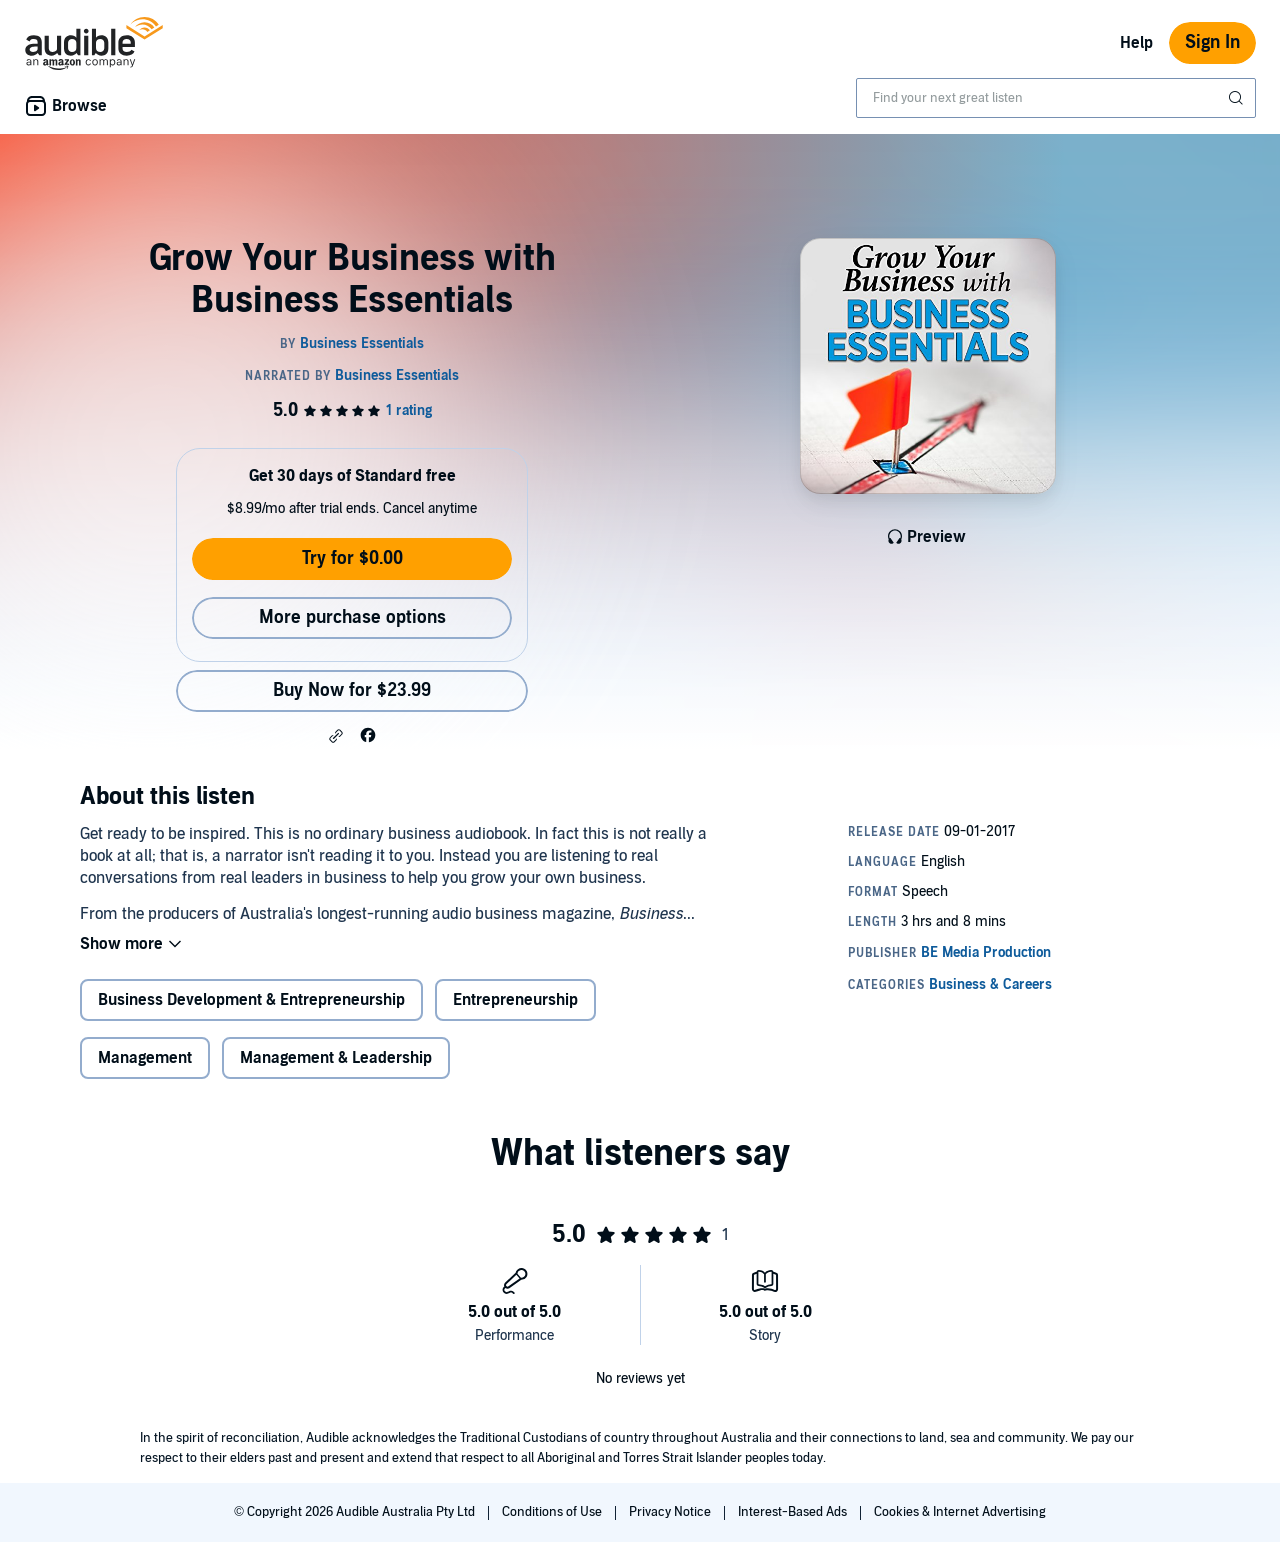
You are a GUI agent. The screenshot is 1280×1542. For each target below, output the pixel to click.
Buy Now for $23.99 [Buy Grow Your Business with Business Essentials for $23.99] (352, 690)
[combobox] (1056, 98)
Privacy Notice (671, 1512)
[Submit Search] (1238, 98)
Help (1136, 43)
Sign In (1212, 42)
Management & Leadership (336, 1058)
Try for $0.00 (352, 558)
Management (145, 1058)
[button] (336, 736)
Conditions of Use (553, 1512)
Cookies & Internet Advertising (960, 1512)
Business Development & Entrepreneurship (251, 1000)
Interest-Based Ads (794, 1512)
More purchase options (352, 617)
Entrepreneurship (515, 1000)
